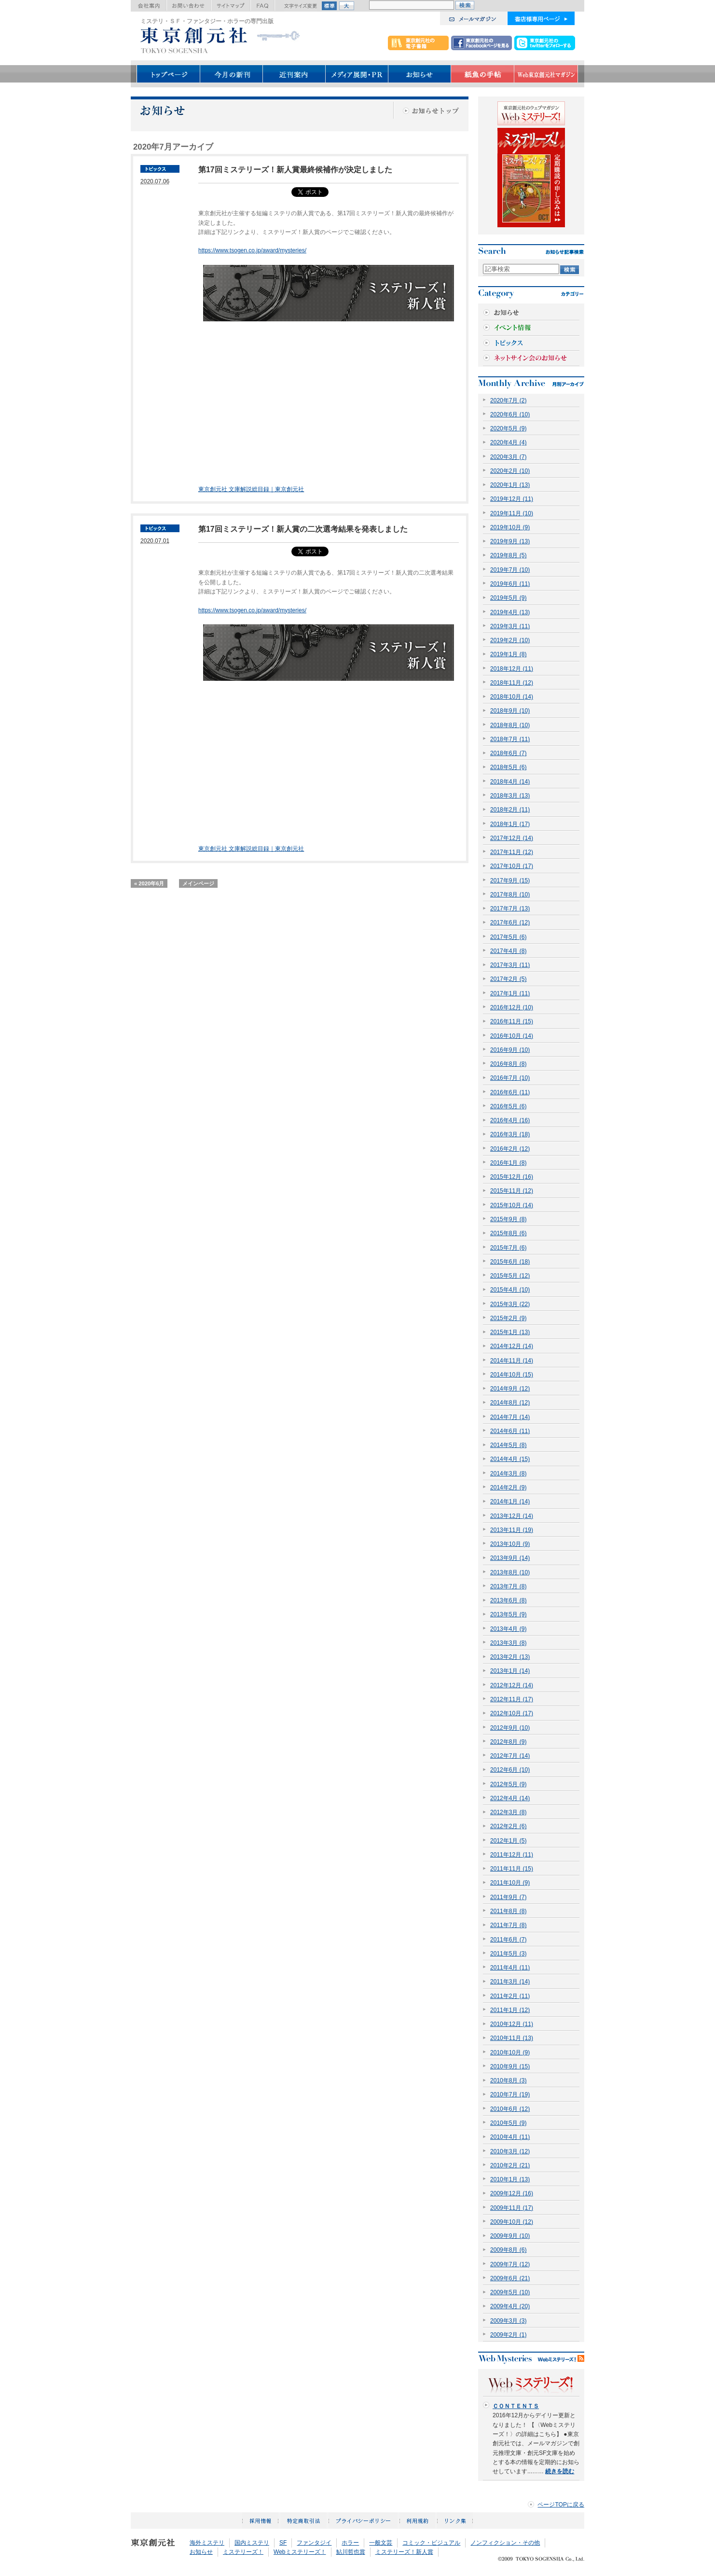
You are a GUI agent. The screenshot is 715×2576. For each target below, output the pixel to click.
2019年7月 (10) (510, 569)
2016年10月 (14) (511, 1036)
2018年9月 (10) (510, 710)
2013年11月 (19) (511, 1530)
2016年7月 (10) (510, 1077)
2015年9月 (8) (508, 1219)
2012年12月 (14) (511, 1685)
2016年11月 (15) (511, 1021)
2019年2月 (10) (510, 640)
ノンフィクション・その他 (505, 2542)
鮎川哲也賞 (350, 2551)
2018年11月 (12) (511, 682)
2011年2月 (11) (510, 1996)
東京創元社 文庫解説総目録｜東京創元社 (251, 489)
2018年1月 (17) (510, 824)
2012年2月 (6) (508, 1826)
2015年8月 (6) (508, 1233)
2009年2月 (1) (508, 2334)
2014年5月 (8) (508, 1445)
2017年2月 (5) (508, 979)
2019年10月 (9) (510, 527)
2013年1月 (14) (510, 1670)
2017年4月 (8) (508, 951)
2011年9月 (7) (508, 1897)
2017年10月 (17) (511, 866)
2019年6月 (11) (510, 583)
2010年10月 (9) (510, 2052)
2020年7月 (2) (508, 400)
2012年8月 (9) (508, 1741)
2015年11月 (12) (511, 1190)
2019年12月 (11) (511, 499)
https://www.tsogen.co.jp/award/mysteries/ (252, 250)
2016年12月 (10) (511, 1007)
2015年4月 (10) (510, 1289)
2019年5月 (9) (508, 597)
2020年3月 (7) (508, 457)
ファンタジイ (314, 2542)
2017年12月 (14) (511, 838)
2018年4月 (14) (510, 781)
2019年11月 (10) (511, 513)
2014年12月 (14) (511, 1346)
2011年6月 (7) (508, 1939)
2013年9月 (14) (510, 1558)
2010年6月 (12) (510, 2109)
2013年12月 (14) (511, 1516)
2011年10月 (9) (510, 1882)
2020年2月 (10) (510, 471)
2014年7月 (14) (510, 1417)
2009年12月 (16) (511, 2193)
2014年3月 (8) (508, 1473)
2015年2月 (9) (508, 1318)
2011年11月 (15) (511, 1868)
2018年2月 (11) (510, 809)
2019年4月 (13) (510, 612)
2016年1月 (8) (508, 1162)
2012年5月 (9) (508, 1784)
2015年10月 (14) (511, 1205)
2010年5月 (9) (508, 2123)
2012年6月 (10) (510, 1769)
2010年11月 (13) (511, 2038)
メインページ (198, 883)
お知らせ (201, 2551)
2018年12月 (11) (511, 668)
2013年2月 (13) (510, 1656)
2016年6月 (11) (510, 1092)
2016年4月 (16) (510, 1120)
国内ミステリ (251, 2542)
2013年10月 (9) (510, 1544)
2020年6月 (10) (510, 414)
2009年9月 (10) (510, 2235)
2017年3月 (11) (510, 965)
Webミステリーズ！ (300, 2551)
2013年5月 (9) (508, 1614)
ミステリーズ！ (243, 2551)
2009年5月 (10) (510, 2292)
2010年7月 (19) (510, 2094)
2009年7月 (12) (510, 2264)
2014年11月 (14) (511, 1360)
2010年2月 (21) (510, 2165)
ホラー (350, 2542)
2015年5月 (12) (510, 1275)
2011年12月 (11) (511, 1854)
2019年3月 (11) (510, 626)
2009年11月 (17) (511, 2207)
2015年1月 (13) (510, 1332)
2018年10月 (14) (511, 696)
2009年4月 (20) (510, 2306)
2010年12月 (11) (511, 2024)
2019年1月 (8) (508, 654)
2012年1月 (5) (508, 1840)
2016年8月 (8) (508, 1064)
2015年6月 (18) (510, 1261)
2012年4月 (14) (510, 1798)
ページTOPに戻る (560, 2504)
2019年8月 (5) (508, 555)
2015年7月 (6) (508, 1247)
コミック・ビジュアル (431, 2542)
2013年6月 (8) (508, 1600)
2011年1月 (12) (510, 2010)
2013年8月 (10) (510, 1572)
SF (283, 2542)
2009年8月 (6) (508, 2249)
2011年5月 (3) (508, 1953)
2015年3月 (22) (510, 1304)
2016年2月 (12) (510, 1148)
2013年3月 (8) (508, 1642)
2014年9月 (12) (510, 1388)
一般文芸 (380, 2542)
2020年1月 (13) (510, 485)
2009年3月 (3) (508, 2320)
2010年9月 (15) (510, 2066)
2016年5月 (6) (508, 1106)
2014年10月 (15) (511, 1374)
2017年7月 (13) (510, 908)
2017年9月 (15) (510, 880)
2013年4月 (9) (508, 1628)
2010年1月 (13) (510, 2179)
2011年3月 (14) (510, 1981)
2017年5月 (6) (508, 937)
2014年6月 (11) (510, 1431)
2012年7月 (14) (510, 1755)
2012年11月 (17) (511, 1699)
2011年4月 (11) (510, 1967)
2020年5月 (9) (508, 428)
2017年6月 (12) (510, 922)
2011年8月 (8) (508, 1911)
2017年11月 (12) (511, 852)
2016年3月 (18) (510, 1134)
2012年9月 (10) (510, 1727)
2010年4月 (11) (510, 2137)
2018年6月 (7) (508, 753)
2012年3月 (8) (508, 1812)
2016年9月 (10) (510, 1050)
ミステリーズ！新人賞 (404, 2551)
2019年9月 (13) (510, 541)
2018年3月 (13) (510, 795)
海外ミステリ (207, 2542)
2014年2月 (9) (508, 1487)
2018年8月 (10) (510, 725)
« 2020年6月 (149, 883)
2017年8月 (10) (510, 894)
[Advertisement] (279, 417)
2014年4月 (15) (510, 1459)
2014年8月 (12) (510, 1402)
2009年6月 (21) (510, 2278)
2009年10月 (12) (511, 2221)
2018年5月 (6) (508, 767)
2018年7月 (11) (510, 739)
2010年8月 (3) (508, 2080)
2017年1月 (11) (510, 993)
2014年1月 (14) (510, 1501)
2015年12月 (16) (511, 1176)
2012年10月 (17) (511, 1713)
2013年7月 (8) (508, 1586)
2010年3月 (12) (510, 2151)
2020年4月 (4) (508, 442)
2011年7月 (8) (508, 1925)
